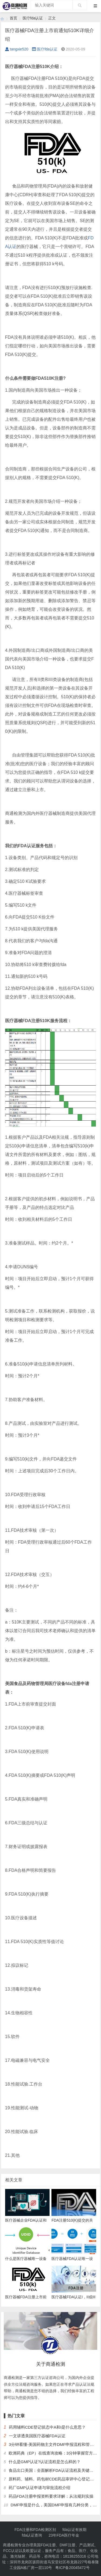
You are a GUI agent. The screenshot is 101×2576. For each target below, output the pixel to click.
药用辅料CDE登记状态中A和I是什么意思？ (47, 2427)
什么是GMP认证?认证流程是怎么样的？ (45, 2461)
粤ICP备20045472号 (72, 2567)
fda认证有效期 (74, 2529)
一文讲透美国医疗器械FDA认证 (37, 2435)
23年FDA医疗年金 (63, 2535)
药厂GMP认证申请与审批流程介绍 (39, 2487)
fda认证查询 (32, 2535)
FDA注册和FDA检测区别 (35, 2529)
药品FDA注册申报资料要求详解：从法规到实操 (51, 2496)
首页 (13, 18)
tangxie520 (17, 49)
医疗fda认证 (33, 18)
